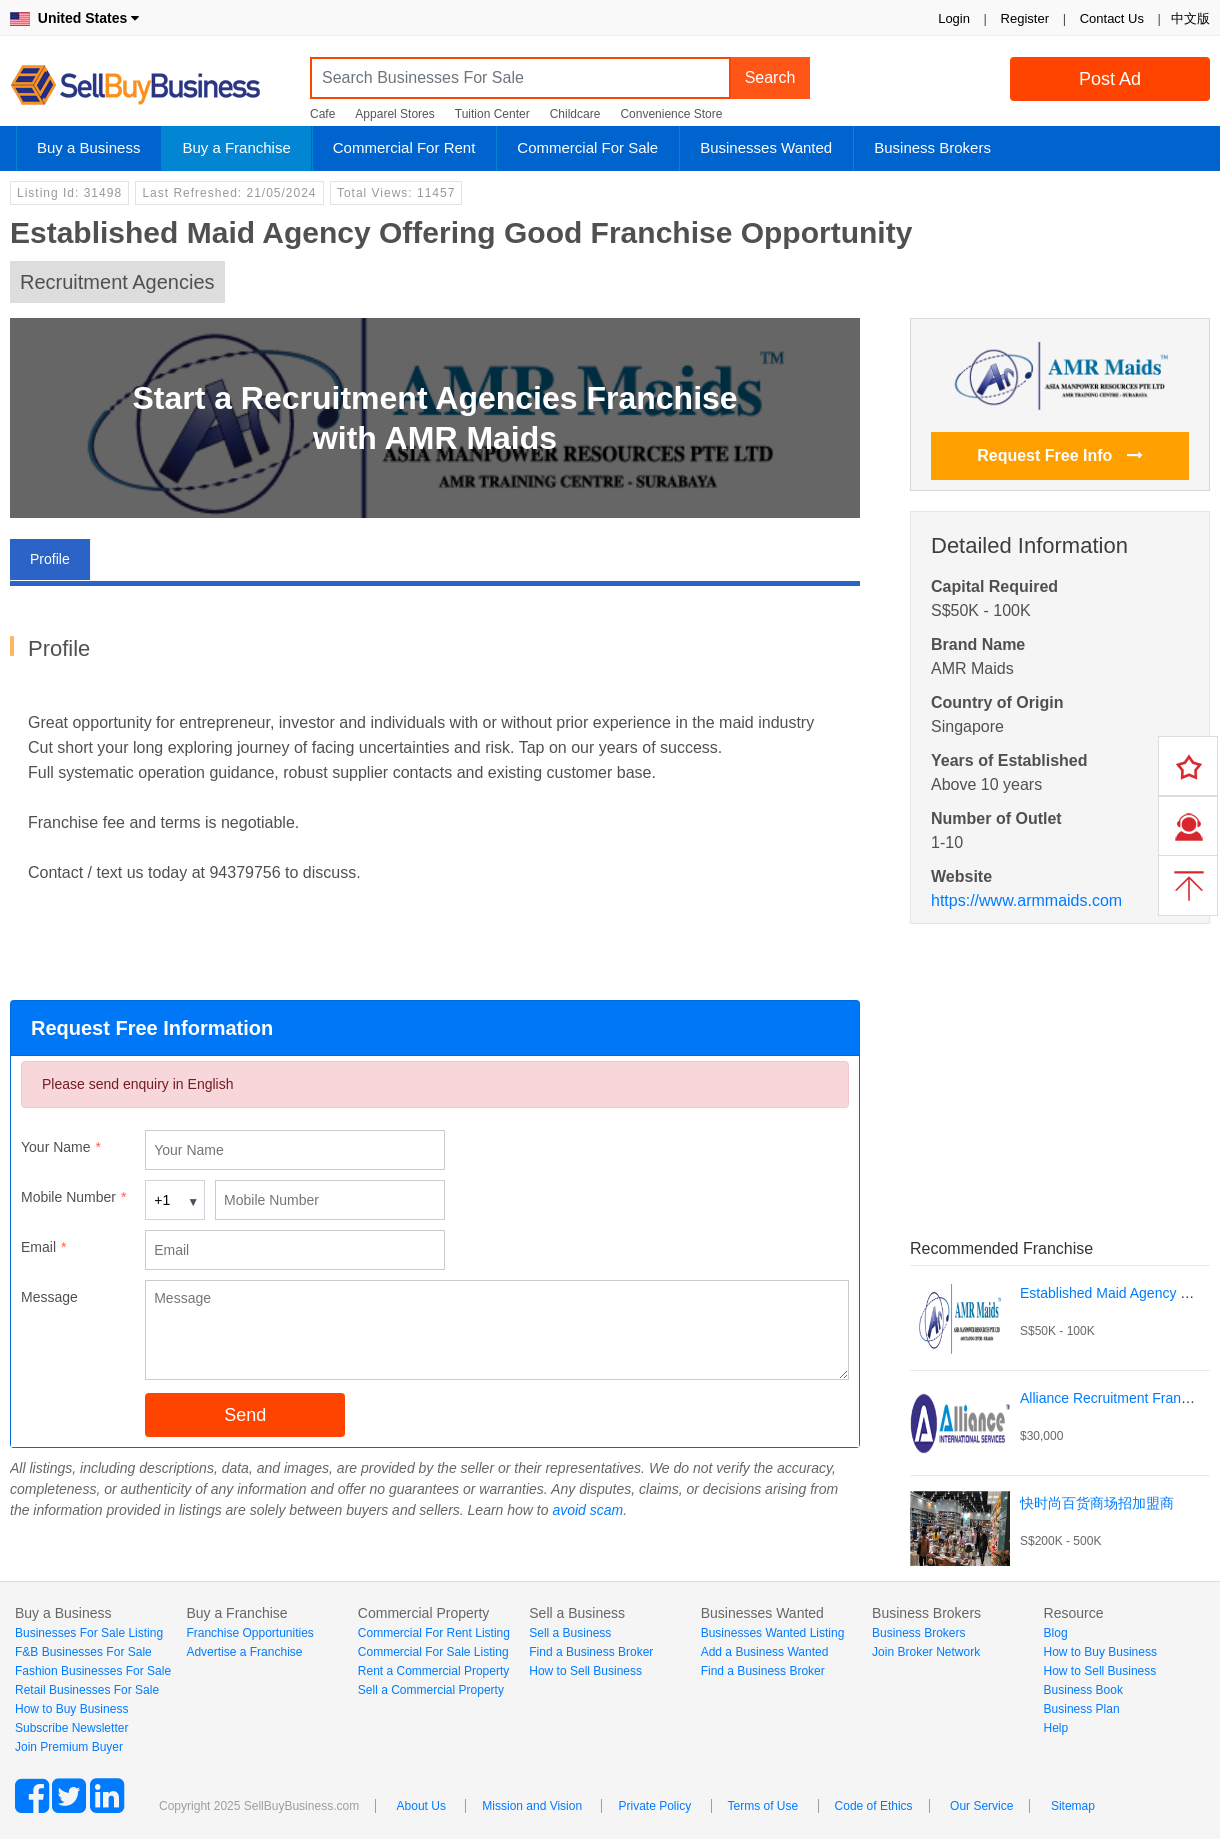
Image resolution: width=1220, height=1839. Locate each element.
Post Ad (1110, 79)
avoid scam (587, 1510)
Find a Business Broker (591, 1652)
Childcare (575, 114)
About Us (421, 1806)
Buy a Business (88, 147)
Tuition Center (492, 114)
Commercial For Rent (404, 147)
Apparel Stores (394, 114)
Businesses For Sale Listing (89, 1633)
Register (1025, 18)
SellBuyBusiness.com (150, 85)
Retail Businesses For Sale (87, 1690)
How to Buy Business (71, 1709)
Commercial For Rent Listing (434, 1633)
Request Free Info (1060, 455)
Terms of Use (763, 1806)
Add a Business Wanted (765, 1652)
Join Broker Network (926, 1652)
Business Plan (1082, 1709)
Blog (1056, 1633)
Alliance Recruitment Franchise (1117, 1398)
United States (74, 18)
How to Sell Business (585, 1671)
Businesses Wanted (766, 147)
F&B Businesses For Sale (83, 1652)
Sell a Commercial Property (431, 1690)
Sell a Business (570, 1633)
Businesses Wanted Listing (773, 1633)
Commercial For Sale (587, 147)
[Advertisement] (1060, 1059)
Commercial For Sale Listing (433, 1652)
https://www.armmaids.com (1026, 900)
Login (954, 18)
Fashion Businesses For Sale (93, 1671)
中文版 (1190, 18)
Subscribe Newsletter (71, 1728)
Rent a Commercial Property (433, 1671)
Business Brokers (932, 147)
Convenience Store (671, 114)
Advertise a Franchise (244, 1652)
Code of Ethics (874, 1806)
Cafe (322, 114)
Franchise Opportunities (249, 1633)
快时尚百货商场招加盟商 (1097, 1503)
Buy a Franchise (236, 147)
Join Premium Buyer (69, 1747)
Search (770, 77)
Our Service (981, 1806)
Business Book (1083, 1690)
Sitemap (1073, 1806)
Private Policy (654, 1806)
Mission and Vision (532, 1806)
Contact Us (1112, 18)
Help (1056, 1728)
